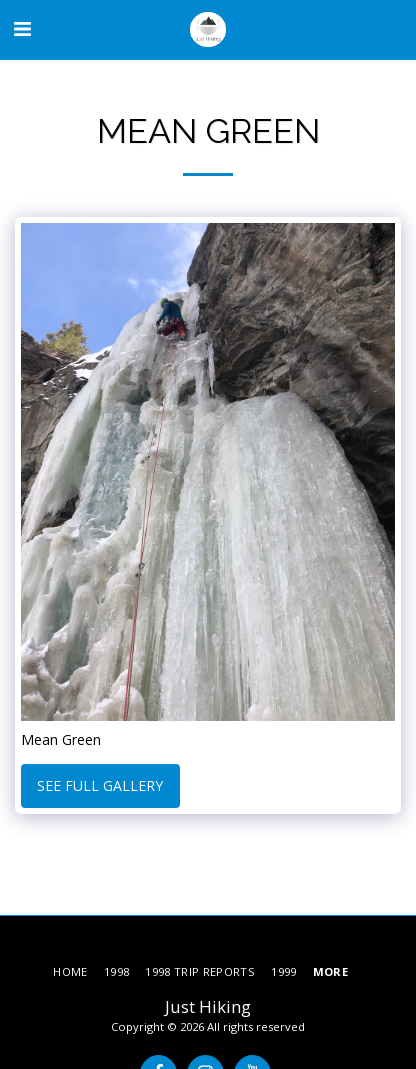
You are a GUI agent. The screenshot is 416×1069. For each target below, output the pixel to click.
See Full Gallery (100, 785)
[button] (22, 28)
